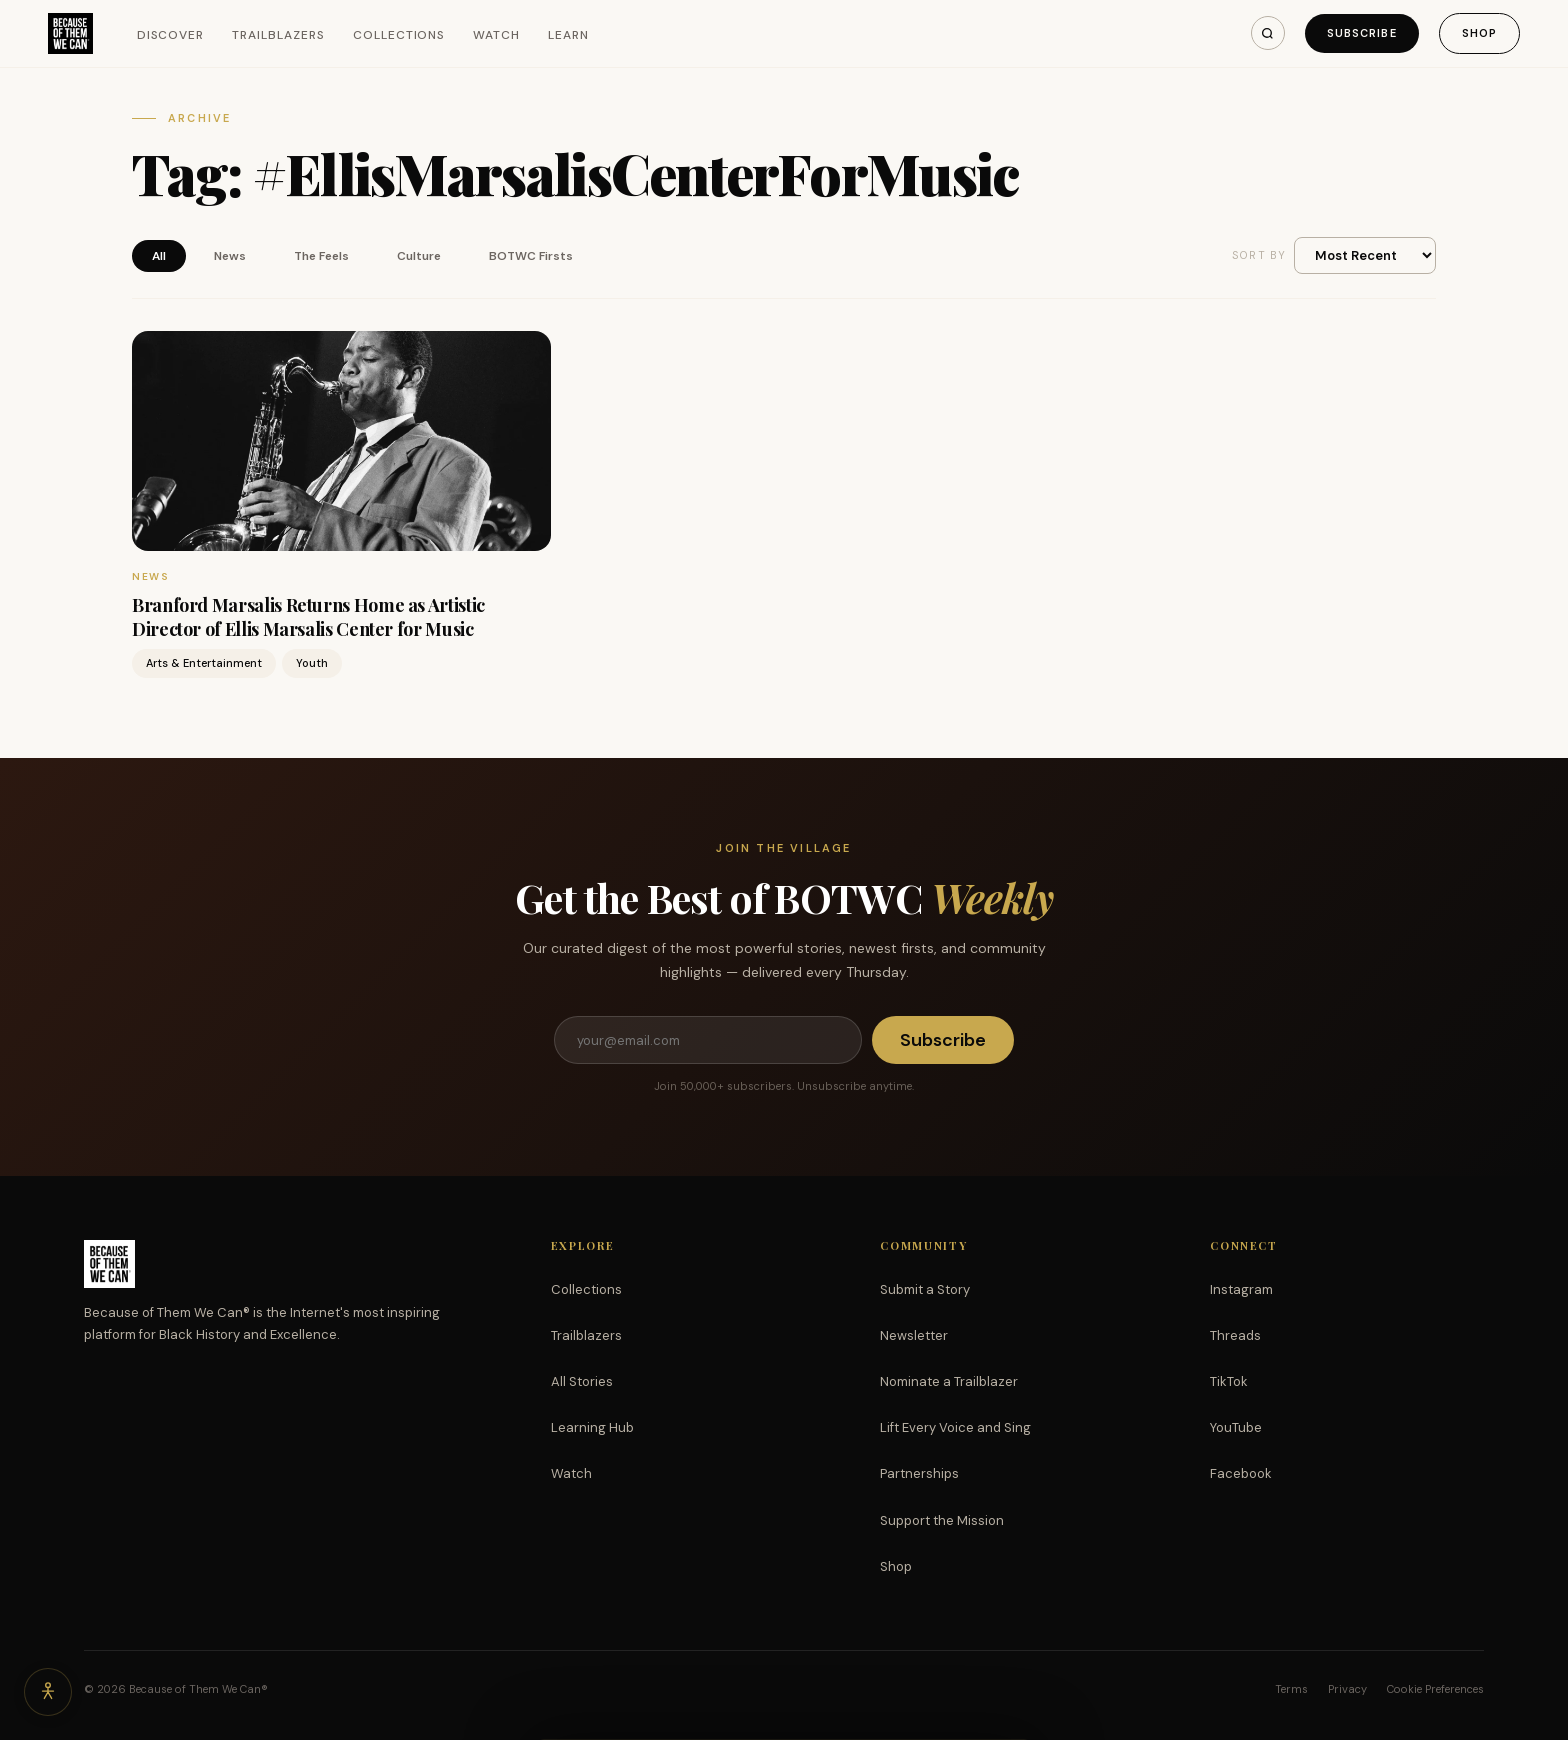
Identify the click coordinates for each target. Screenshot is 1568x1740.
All (159, 256)
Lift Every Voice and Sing (955, 1427)
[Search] (1268, 33)
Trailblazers (278, 35)
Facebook (1241, 1473)
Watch (496, 35)
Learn (568, 35)
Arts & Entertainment (204, 663)
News (230, 256)
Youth (312, 663)
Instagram (1241, 1289)
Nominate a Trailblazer (949, 1381)
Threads (1235, 1335)
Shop (1479, 33)
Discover (171, 35)
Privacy (1347, 1689)
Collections (399, 35)
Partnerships (919, 1473)
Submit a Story (925, 1289)
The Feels (321, 256)
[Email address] (708, 1040)
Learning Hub (592, 1427)
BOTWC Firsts (531, 256)
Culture (419, 256)
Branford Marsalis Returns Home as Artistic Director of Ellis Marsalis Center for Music (308, 616)
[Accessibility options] (48, 1692)
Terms (1291, 1689)
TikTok (1229, 1381)
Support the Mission (942, 1520)
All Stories (582, 1381)
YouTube (1236, 1427)
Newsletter (914, 1335)
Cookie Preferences (1435, 1689)
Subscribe (1362, 33)
